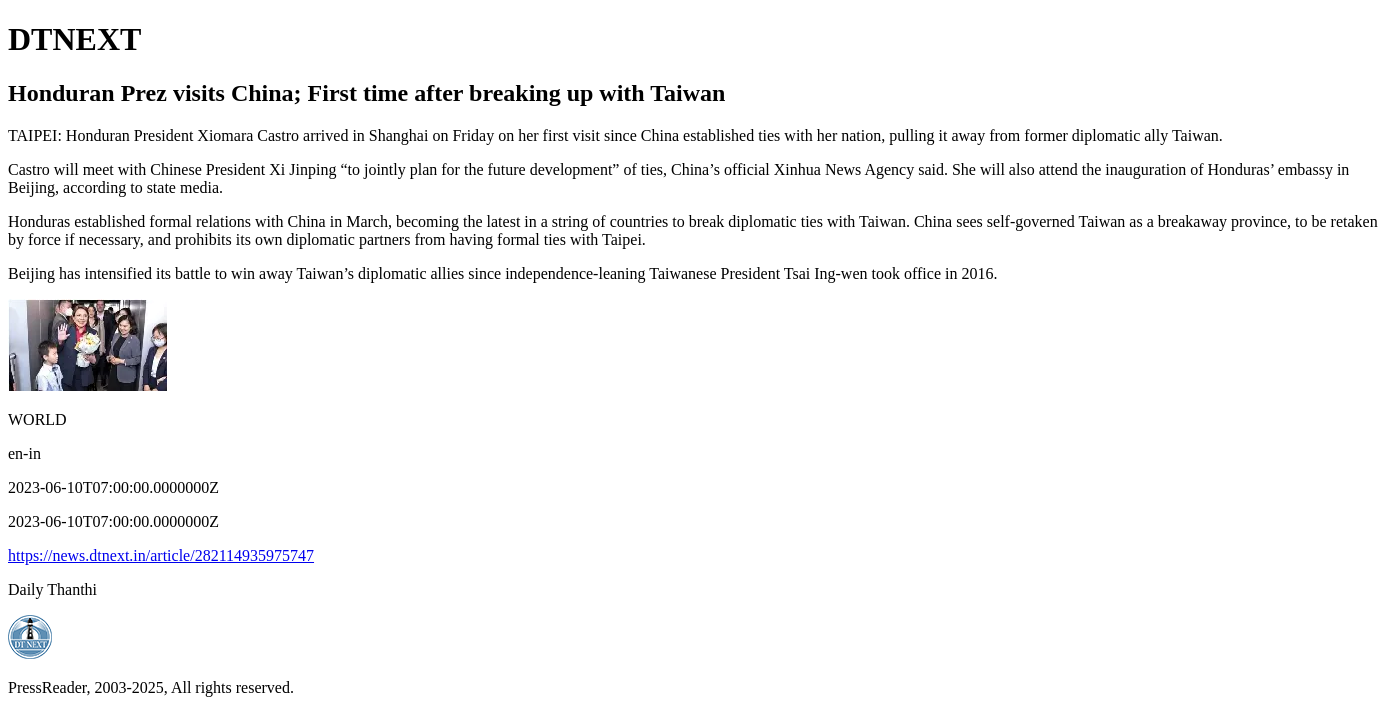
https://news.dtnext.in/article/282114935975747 (161, 555)
